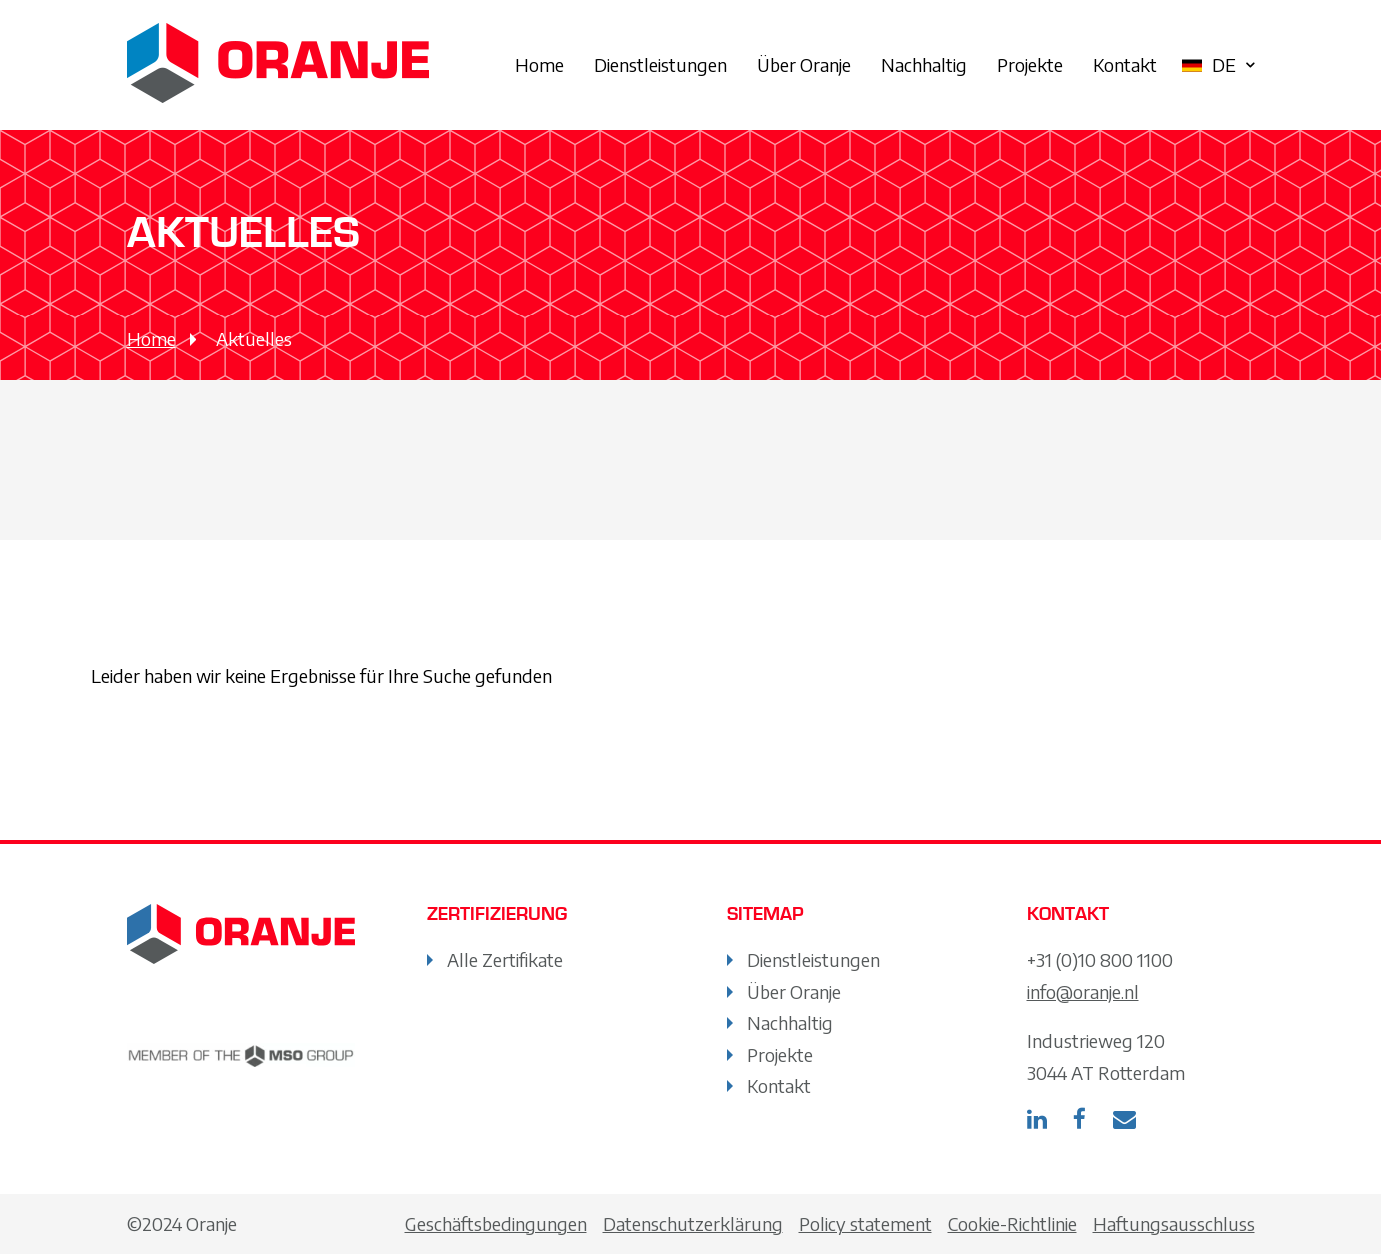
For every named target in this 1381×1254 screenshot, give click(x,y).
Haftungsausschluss (1174, 1223)
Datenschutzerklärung (693, 1223)
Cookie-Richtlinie (1012, 1223)
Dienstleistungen (660, 64)
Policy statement (865, 1223)
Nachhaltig (924, 64)
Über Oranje (804, 64)
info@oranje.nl (1083, 991)
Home (539, 64)
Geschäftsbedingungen (496, 1223)
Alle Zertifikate (505, 959)
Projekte (1030, 64)
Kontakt (1125, 64)
